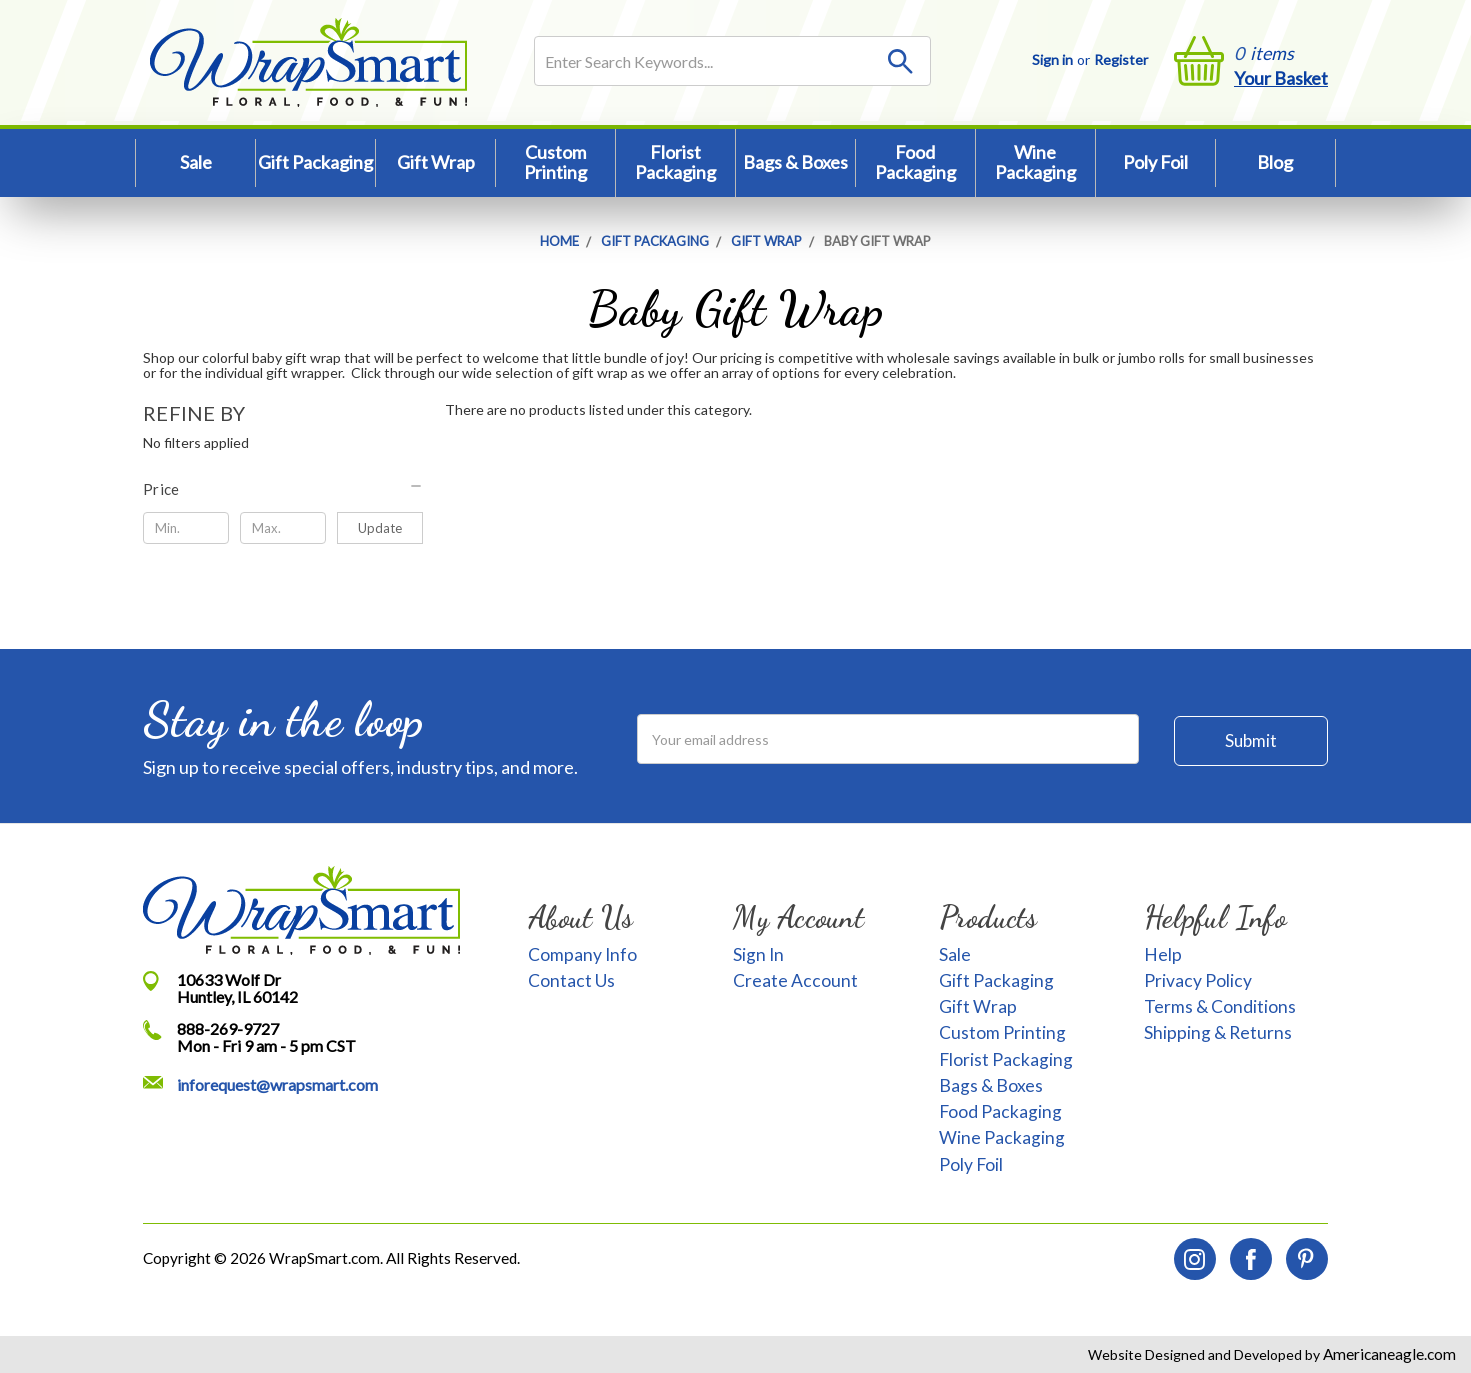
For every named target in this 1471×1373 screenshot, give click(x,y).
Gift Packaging (315, 162)
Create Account (795, 980)
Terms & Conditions (1220, 1006)
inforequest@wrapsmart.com (277, 1084)
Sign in (1052, 59)
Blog (1275, 162)
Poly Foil (1155, 162)
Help (1163, 954)
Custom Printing (555, 162)
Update (380, 528)
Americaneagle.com (1388, 1354)
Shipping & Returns (1218, 1032)
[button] (283, 489)
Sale (196, 162)
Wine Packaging (1035, 162)
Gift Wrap (436, 162)
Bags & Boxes (795, 162)
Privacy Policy (1198, 980)
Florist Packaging (675, 162)
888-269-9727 (228, 1028)
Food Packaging (915, 162)
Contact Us (571, 980)
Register (1121, 59)
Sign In (758, 954)
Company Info (582, 954)
